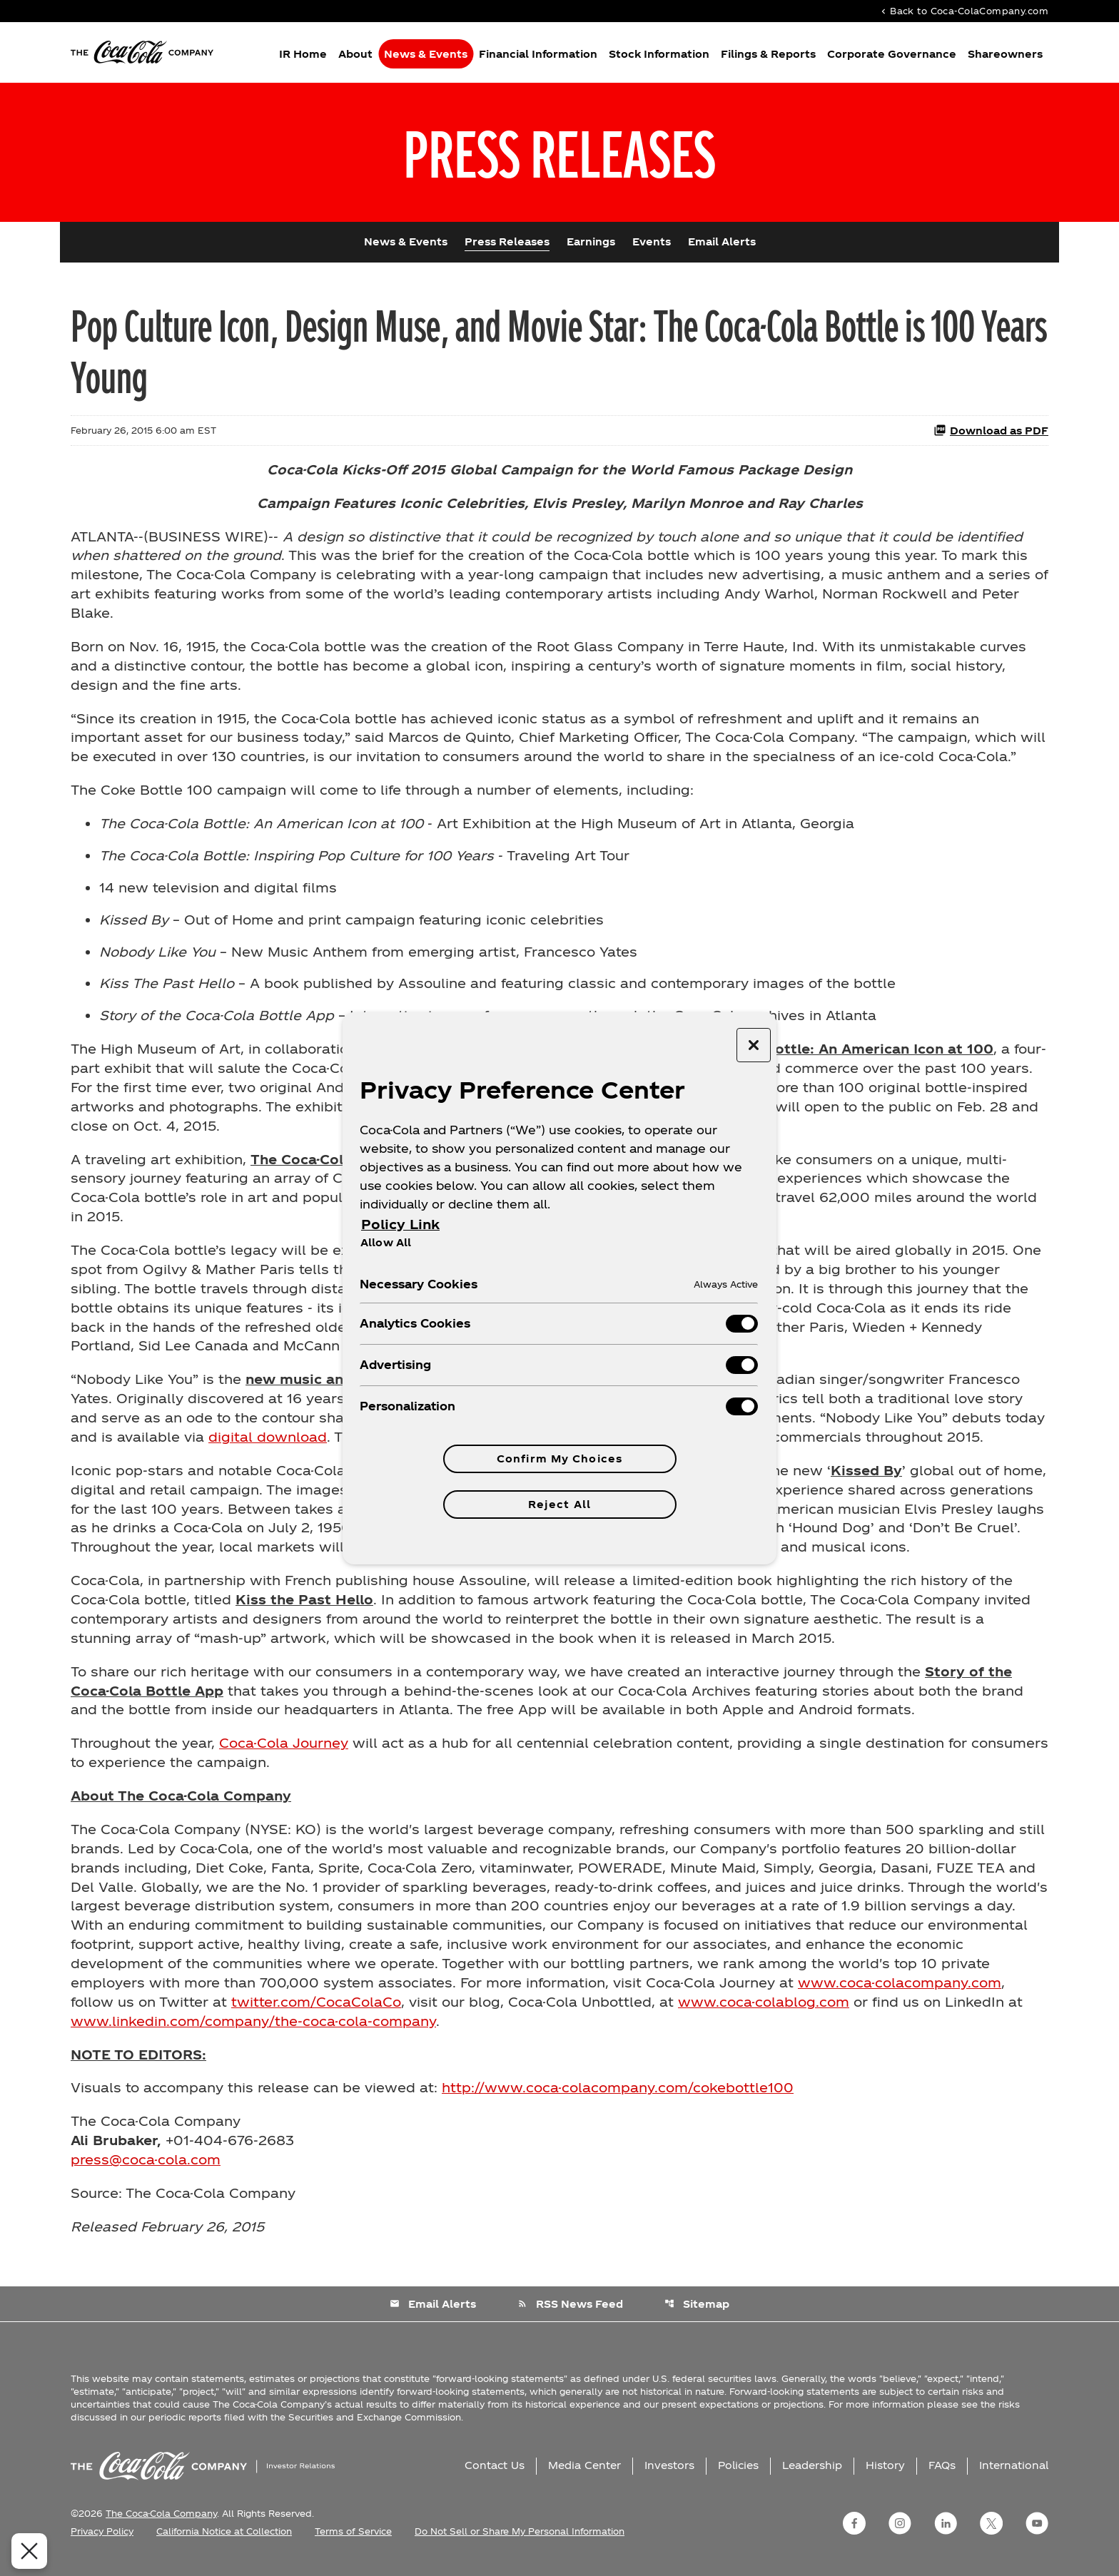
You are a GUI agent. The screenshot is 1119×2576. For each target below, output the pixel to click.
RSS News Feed (570, 2313)
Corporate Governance (891, 54)
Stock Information (659, 54)
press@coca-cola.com (146, 2169)
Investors (669, 2475)
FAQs (942, 2475)
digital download (267, 1443)
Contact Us (495, 2475)
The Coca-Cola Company (161, 2523)
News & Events (425, 54)
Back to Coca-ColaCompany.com (963, 11)
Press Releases (507, 244)
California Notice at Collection (224, 2541)
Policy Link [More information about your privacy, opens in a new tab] (400, 1223)
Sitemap (696, 2313)
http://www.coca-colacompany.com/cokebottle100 (618, 2096)
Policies (738, 2475)
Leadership (812, 2475)
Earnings (591, 244)
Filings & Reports (768, 54)
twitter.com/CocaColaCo (316, 2010)
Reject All (559, 1504)
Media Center (584, 2475)
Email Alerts (722, 244)
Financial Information (538, 54)
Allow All (385, 1242)
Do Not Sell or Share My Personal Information (519, 2541)
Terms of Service (353, 2541)
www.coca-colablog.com (763, 2010)
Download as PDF (990, 433)
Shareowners (1005, 54)
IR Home (303, 54)
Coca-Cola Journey (283, 1750)
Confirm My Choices (559, 1458)
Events (651, 244)
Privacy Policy (102, 2541)
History (885, 2475)
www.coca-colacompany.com (899, 1991)
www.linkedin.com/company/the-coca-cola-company (253, 2029)
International (1013, 2475)
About (355, 54)
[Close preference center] (753, 1045)
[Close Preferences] (29, 2551)
